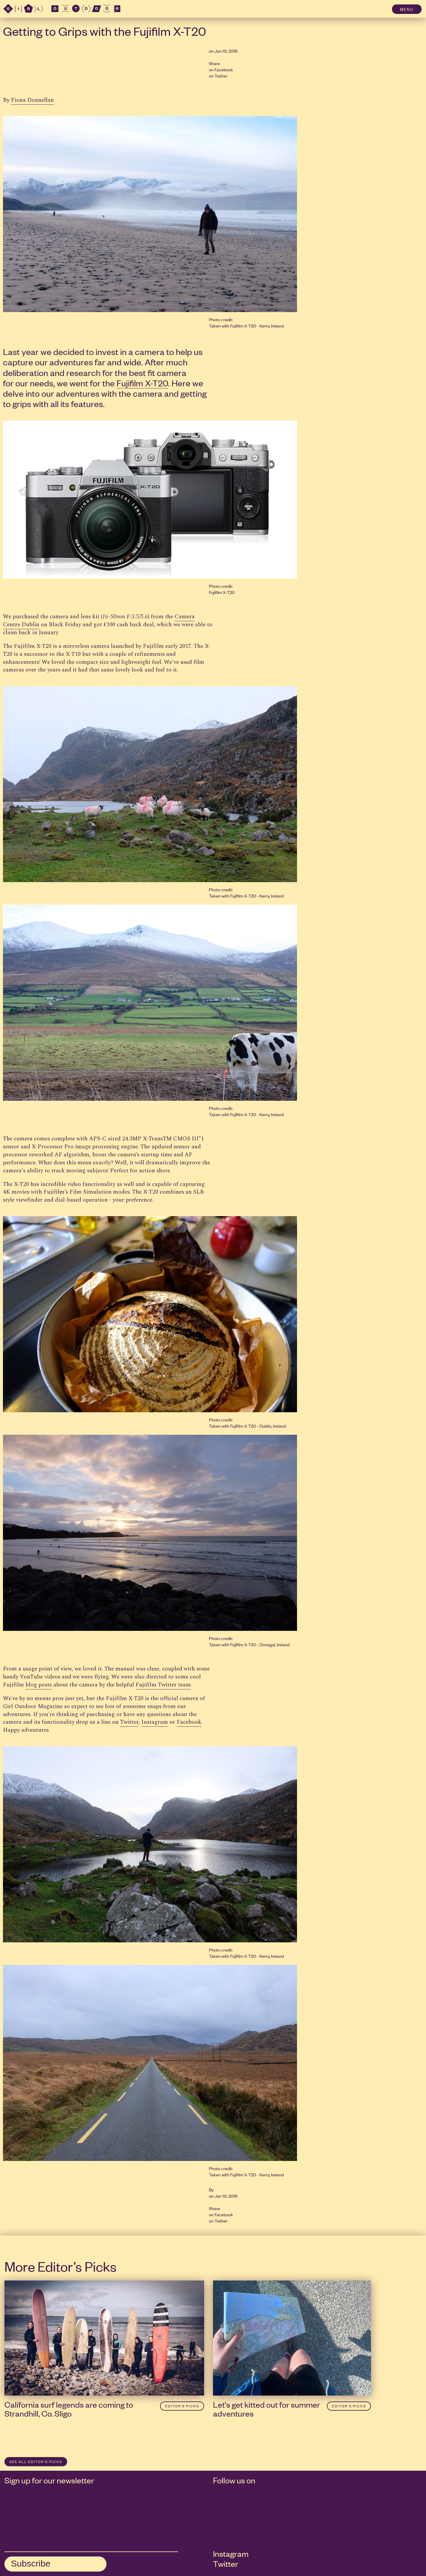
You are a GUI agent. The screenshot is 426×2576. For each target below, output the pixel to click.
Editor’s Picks (182, 2406)
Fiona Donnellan (32, 100)
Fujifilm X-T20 (142, 382)
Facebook (223, 69)
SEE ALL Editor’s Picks (35, 2461)
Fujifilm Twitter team (163, 1685)
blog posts (38, 1685)
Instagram (154, 1722)
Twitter (220, 75)
